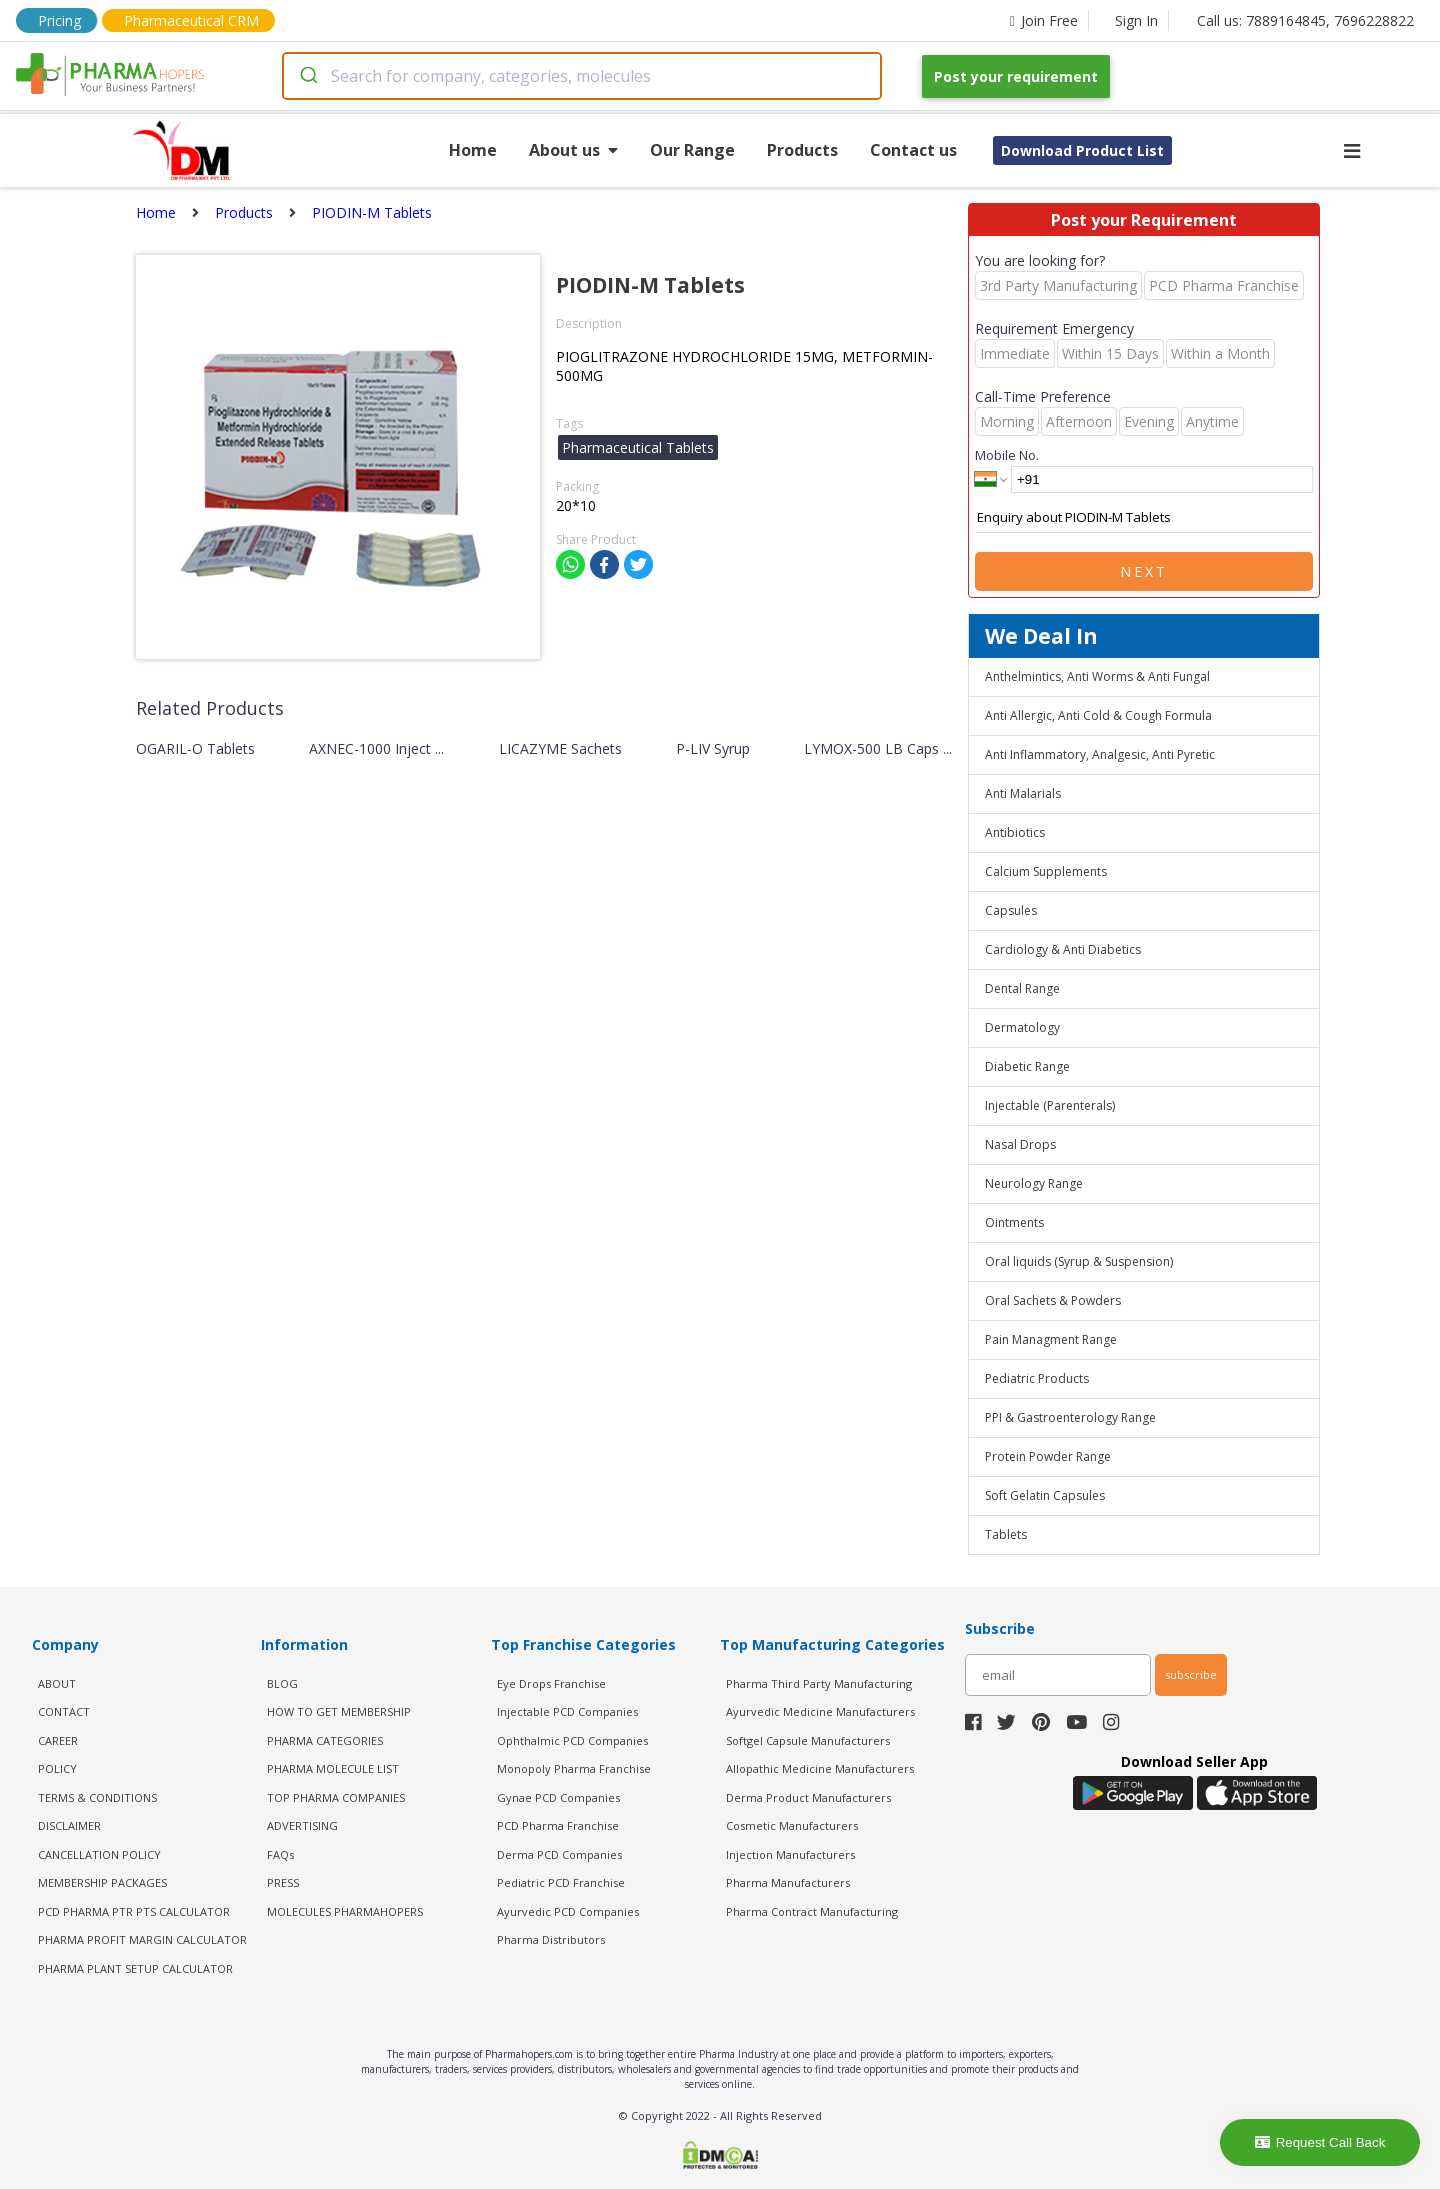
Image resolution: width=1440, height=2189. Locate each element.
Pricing (59, 20)
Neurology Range (1034, 1183)
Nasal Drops (1020, 1144)
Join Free (1044, 20)
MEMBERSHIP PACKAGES (102, 1882)
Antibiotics (1015, 832)
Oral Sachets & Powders (1053, 1300)
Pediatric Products (1037, 1378)
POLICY (57, 1768)
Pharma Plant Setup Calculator (135, 1968)
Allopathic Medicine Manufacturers (820, 1768)
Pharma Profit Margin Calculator (142, 1939)
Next (1144, 571)
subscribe (1191, 1674)
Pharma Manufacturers (788, 1882)
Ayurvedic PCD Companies (568, 1911)
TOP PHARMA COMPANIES (336, 1797)
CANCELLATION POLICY (99, 1854)
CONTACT (64, 1711)
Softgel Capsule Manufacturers (808, 1740)
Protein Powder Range (1048, 1456)
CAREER (58, 1740)
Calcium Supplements (1046, 871)
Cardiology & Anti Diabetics (1063, 949)
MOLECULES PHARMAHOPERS (345, 1911)
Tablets (1006, 1534)
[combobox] (582, 76)
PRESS (283, 1882)
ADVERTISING (302, 1825)
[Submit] (307, 76)
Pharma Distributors (551, 1939)
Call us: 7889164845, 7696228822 (1305, 20)
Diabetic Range (1027, 1066)
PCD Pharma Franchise (558, 1825)
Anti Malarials (1023, 793)
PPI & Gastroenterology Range (1070, 1417)
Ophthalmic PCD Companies (572, 1740)
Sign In (1136, 20)
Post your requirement (1016, 76)
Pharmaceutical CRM (191, 20)
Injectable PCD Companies (567, 1711)
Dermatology (1022, 1027)
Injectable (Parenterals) (1050, 1105)
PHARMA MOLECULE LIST (333, 1768)
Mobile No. (1007, 455)
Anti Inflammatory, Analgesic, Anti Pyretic (1100, 754)
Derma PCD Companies (559, 1854)
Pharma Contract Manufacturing (812, 1911)
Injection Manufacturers (790, 1854)
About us (573, 150)
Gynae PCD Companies (558, 1797)
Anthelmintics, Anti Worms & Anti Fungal (1097, 676)
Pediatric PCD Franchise (561, 1882)
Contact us (913, 150)
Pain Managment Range (1051, 1339)
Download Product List (1082, 150)
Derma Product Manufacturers (808, 1797)
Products (802, 150)
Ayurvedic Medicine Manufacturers (820, 1711)
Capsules (1011, 910)
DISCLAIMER (69, 1825)
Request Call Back (1320, 2142)
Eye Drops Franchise (551, 1683)
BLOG (282, 1683)
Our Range (692, 150)
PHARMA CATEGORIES (325, 1740)
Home (473, 150)
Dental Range (1022, 988)
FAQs (280, 1854)
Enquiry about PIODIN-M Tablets (1144, 518)
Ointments (1014, 1222)
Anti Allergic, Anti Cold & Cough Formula (1098, 715)
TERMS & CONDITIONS (97, 1797)
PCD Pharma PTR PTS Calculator (134, 1911)
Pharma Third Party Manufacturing (819, 1683)
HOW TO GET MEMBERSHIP (339, 1711)
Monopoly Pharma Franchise (574, 1768)
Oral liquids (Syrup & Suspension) (1079, 1261)
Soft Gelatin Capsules (1045, 1495)
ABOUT (57, 1683)
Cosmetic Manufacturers (792, 1825)
